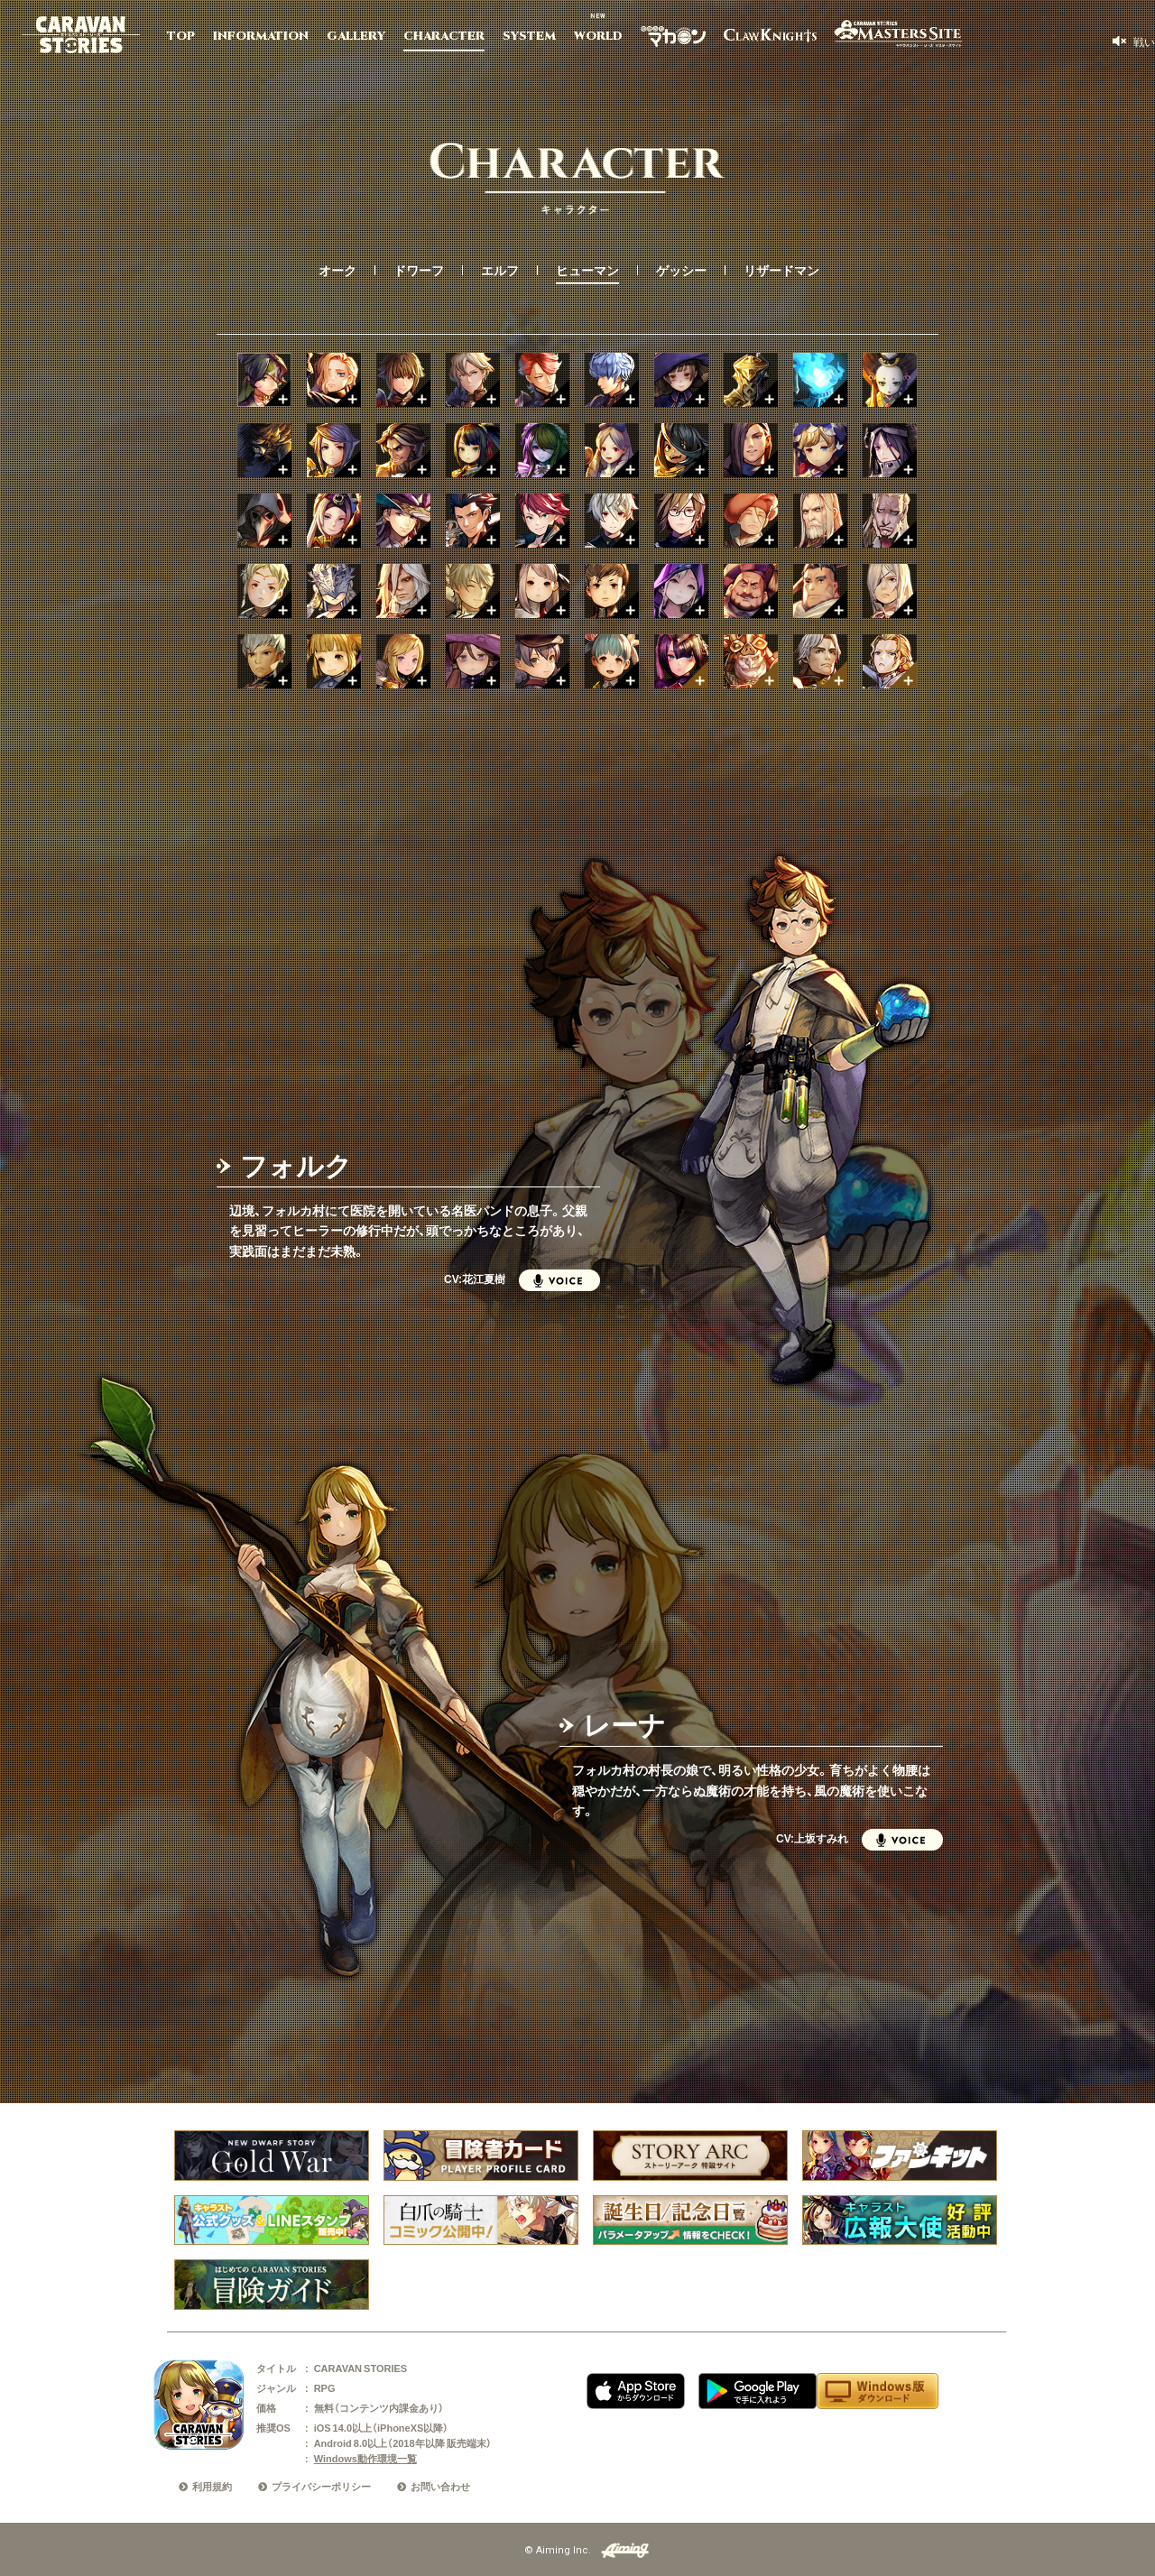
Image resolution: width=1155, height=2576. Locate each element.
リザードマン (781, 270)
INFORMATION (261, 36)
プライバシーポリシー (321, 2486)
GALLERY (356, 36)
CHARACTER (444, 36)
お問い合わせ (440, 2486)
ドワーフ (418, 270)
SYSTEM (529, 36)
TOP (181, 36)
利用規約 (212, 2486)
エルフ (500, 270)
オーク (337, 270)
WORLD (598, 36)
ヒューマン (587, 270)
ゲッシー (681, 270)
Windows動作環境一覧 (365, 2458)
